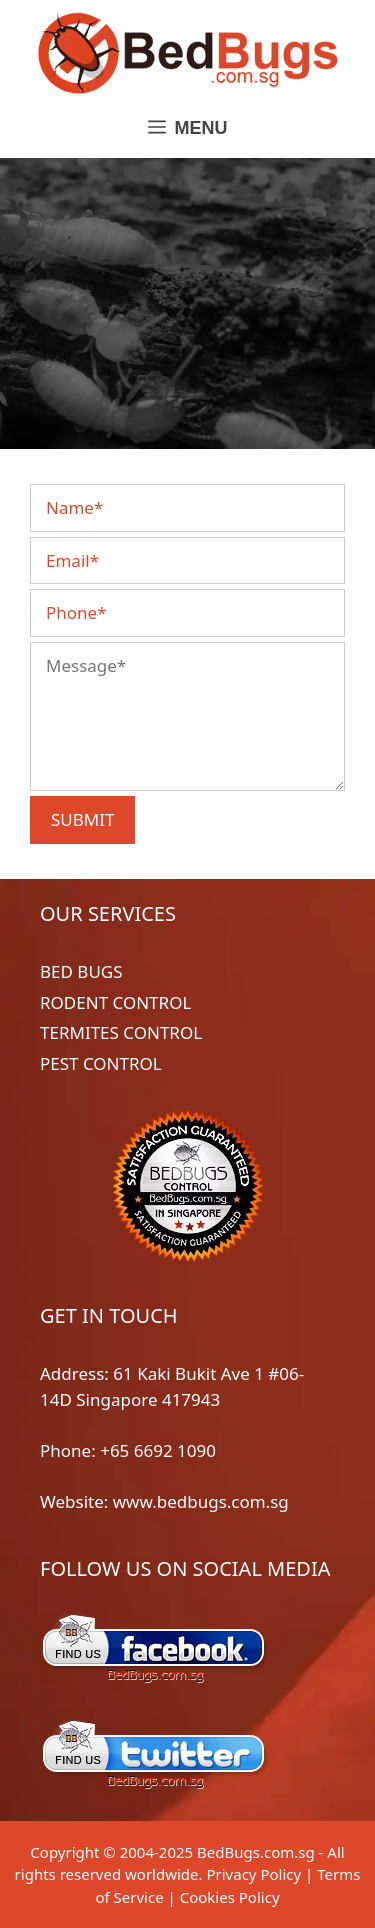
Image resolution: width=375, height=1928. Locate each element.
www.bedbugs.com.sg (201, 1501)
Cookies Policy (230, 1897)
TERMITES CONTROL (121, 1032)
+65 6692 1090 (158, 1450)
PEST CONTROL (101, 1063)
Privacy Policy (253, 1874)
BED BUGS (81, 971)
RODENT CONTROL (115, 1002)
